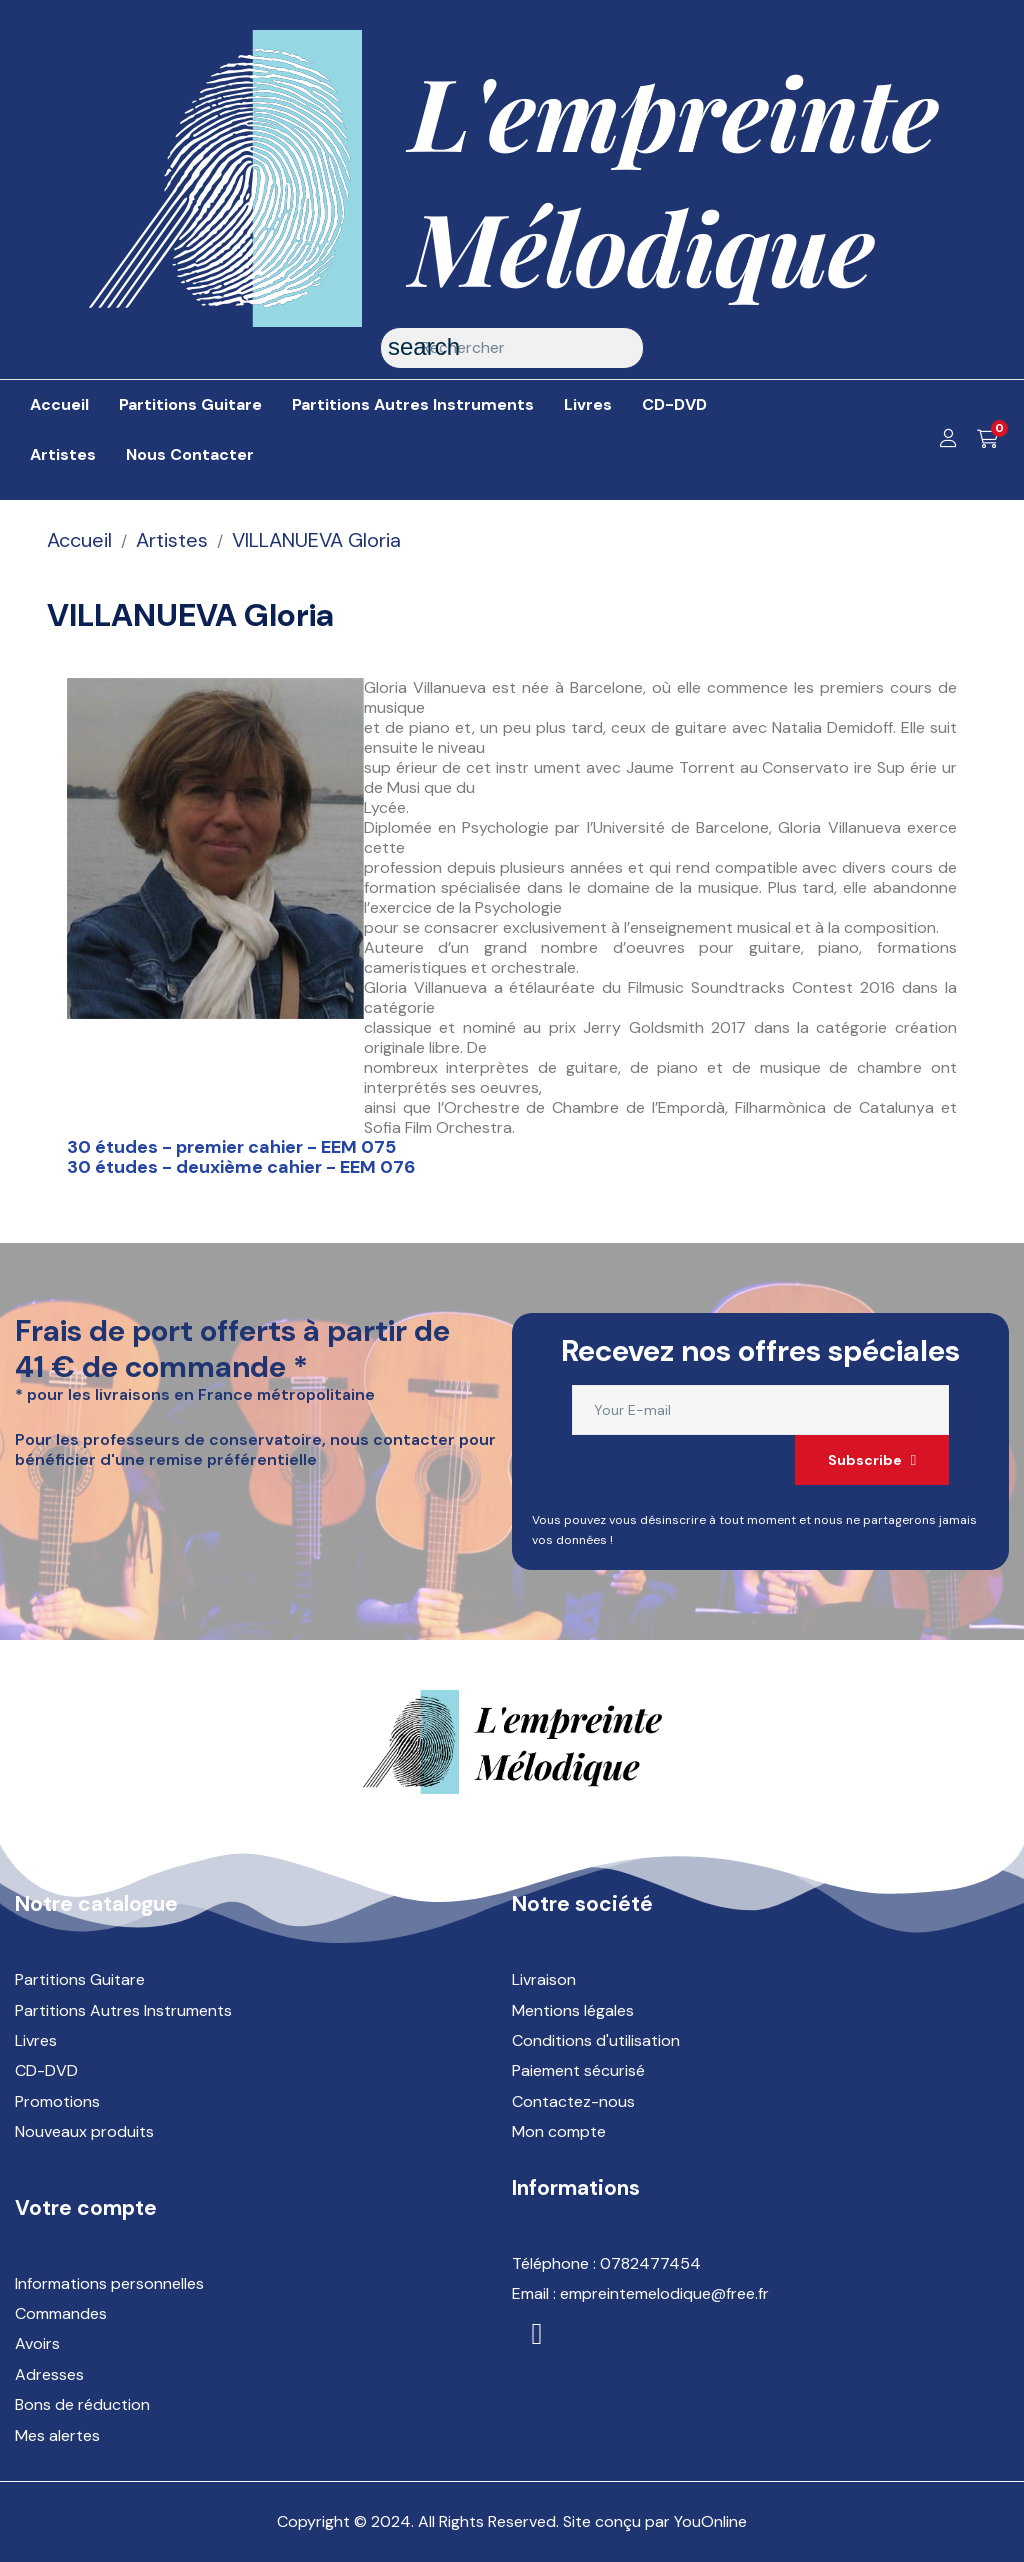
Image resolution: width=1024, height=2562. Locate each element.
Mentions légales (573, 2010)
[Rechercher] (512, 348)
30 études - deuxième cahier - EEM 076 (241, 1167)
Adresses (49, 2374)
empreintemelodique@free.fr (664, 2293)
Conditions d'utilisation (596, 2040)
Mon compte (559, 2131)
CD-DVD (46, 2070)
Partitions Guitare (80, 1979)
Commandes (61, 2313)
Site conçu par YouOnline (655, 2521)
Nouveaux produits (84, 2131)
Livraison (544, 1979)
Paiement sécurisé (578, 2070)
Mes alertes (57, 2435)
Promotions (57, 2101)
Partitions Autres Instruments (123, 2010)
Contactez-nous (573, 2101)
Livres (36, 2040)
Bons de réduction (82, 2404)
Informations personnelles (109, 2283)
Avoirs (37, 2343)
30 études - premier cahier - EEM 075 (231, 1147)
